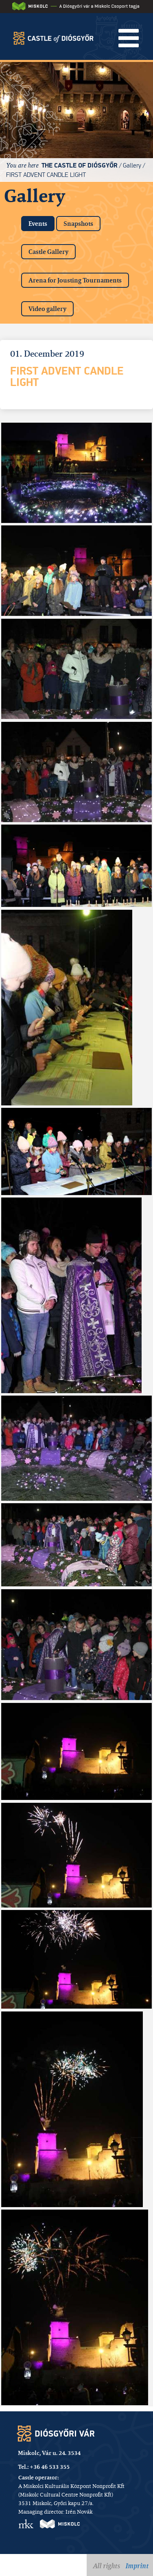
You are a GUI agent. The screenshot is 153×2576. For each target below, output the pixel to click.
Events (41, 222)
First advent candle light (46, 175)
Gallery (132, 165)
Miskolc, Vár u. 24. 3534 (49, 2453)
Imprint (137, 2566)
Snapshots (78, 223)
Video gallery (47, 308)
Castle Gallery (48, 251)
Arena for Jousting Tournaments (75, 280)
